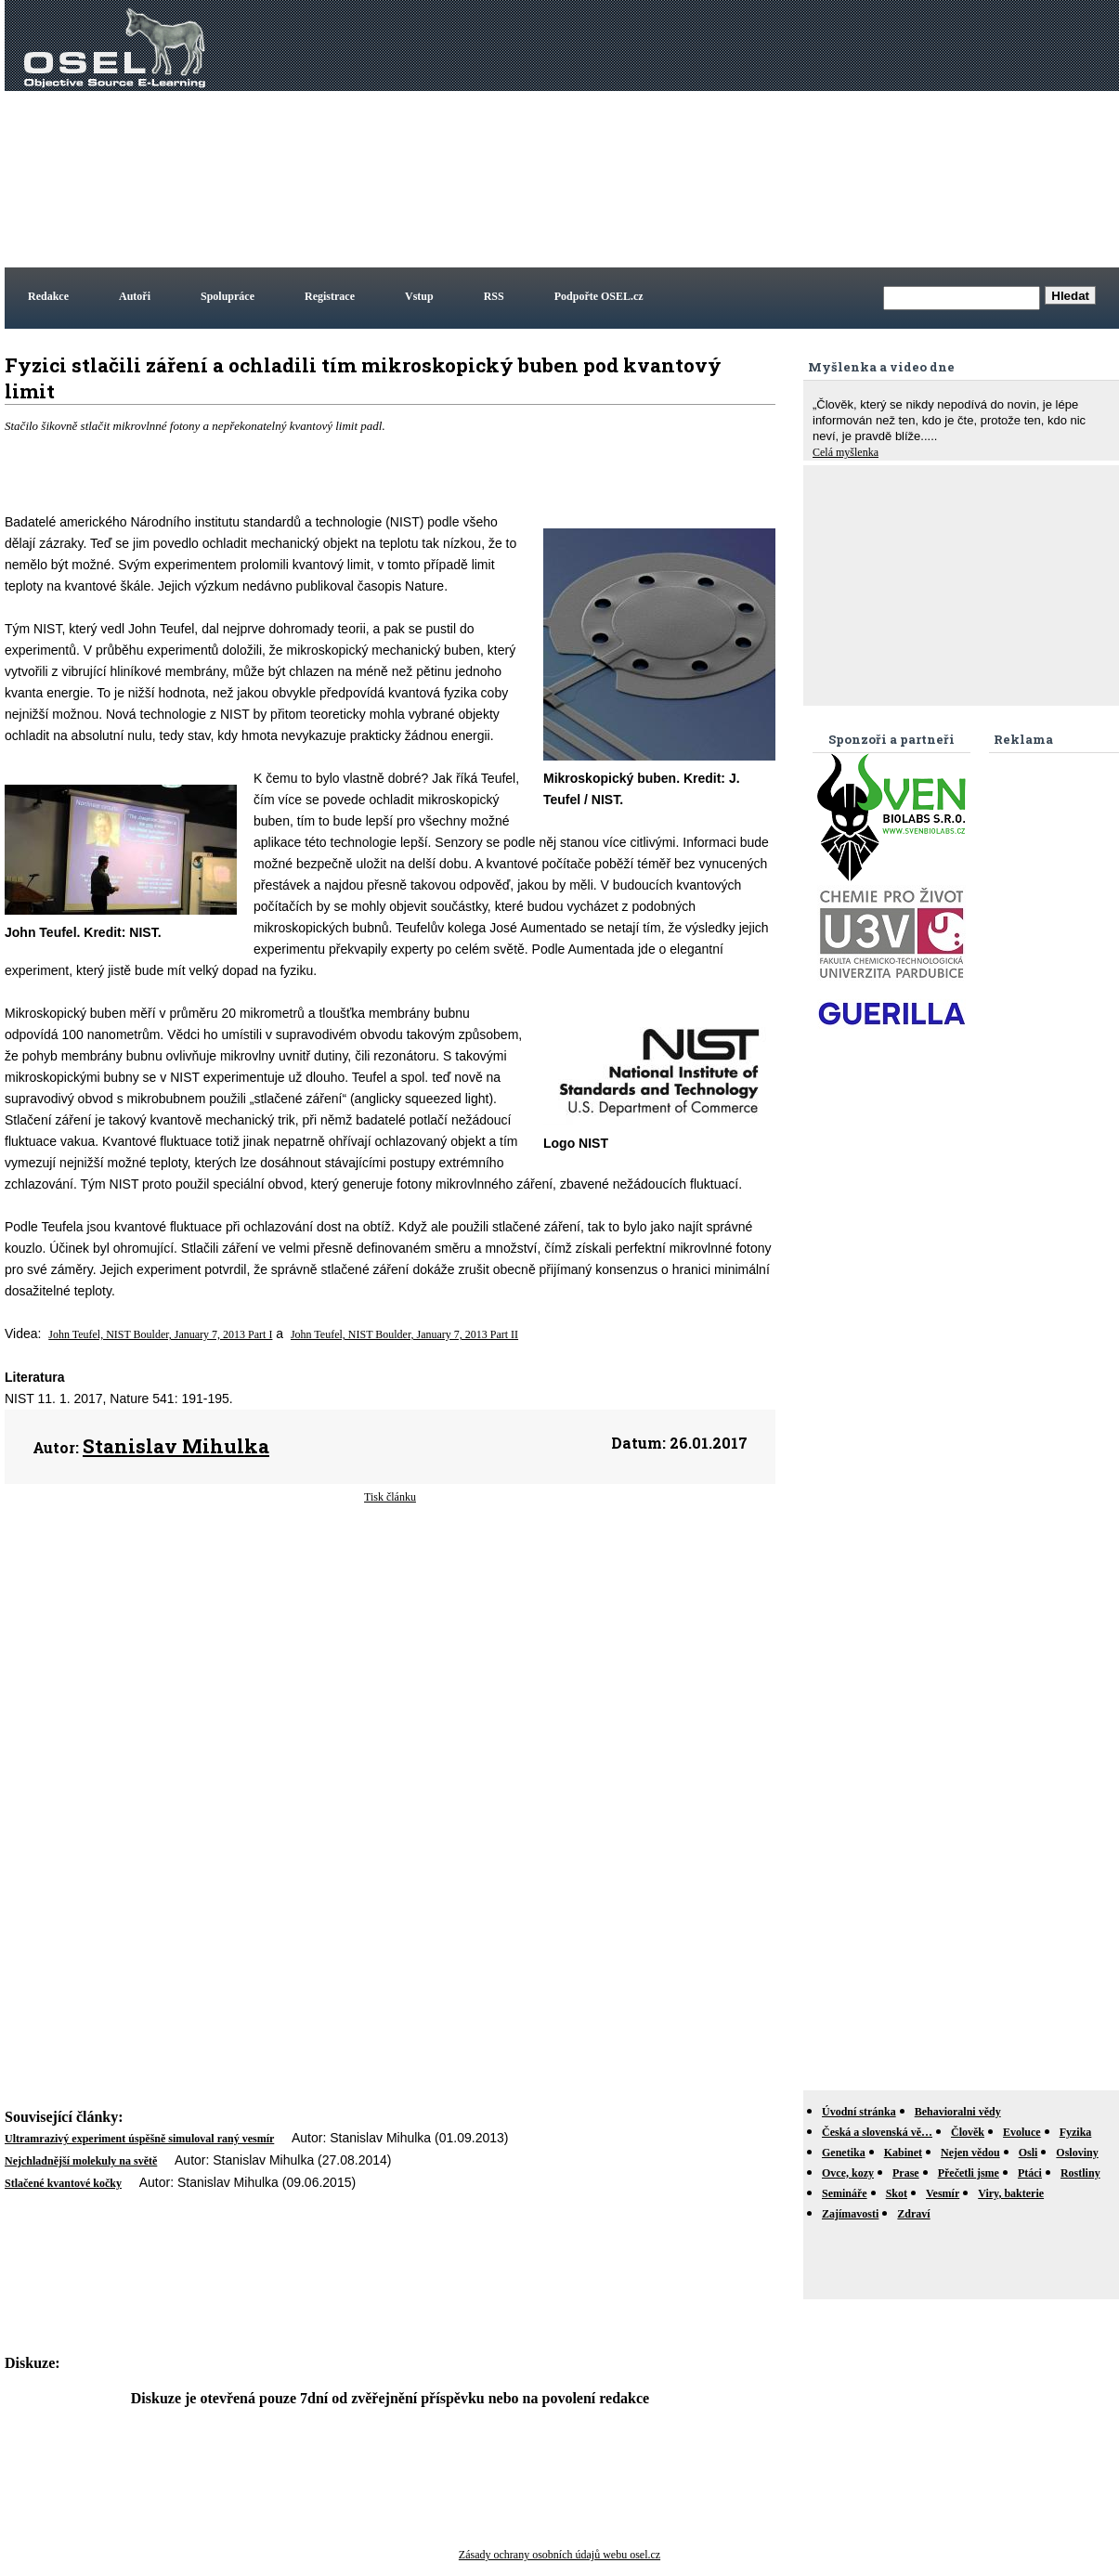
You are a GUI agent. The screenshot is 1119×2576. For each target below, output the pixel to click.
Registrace (330, 296)
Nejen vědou (970, 2152)
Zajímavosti (850, 2213)
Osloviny (1077, 2152)
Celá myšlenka (845, 452)
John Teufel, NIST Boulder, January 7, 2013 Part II (404, 1334)
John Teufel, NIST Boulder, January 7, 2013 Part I (160, 1334)
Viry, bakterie (1011, 2193)
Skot (896, 2193)
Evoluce (1022, 2132)
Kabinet (903, 2152)
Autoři (134, 296)
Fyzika (1076, 2132)
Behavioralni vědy (958, 2111)
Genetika (843, 2152)
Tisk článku (390, 1496)
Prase (905, 2172)
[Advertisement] (834, 134)
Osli (1028, 2152)
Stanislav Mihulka (176, 1446)
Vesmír (942, 2193)
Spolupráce (227, 296)
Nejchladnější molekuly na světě (81, 2160)
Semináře (844, 2193)
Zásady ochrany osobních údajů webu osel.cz (559, 2554)
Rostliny (1080, 2172)
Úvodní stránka (859, 2111)
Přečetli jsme (968, 2172)
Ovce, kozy (848, 2172)
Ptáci (1030, 2172)
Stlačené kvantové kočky (63, 2183)
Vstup (419, 296)
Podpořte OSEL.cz (599, 296)
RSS (494, 296)
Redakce (48, 296)
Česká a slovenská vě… (877, 2132)
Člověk (967, 2132)
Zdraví (913, 2213)
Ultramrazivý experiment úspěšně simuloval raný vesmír (139, 2138)
